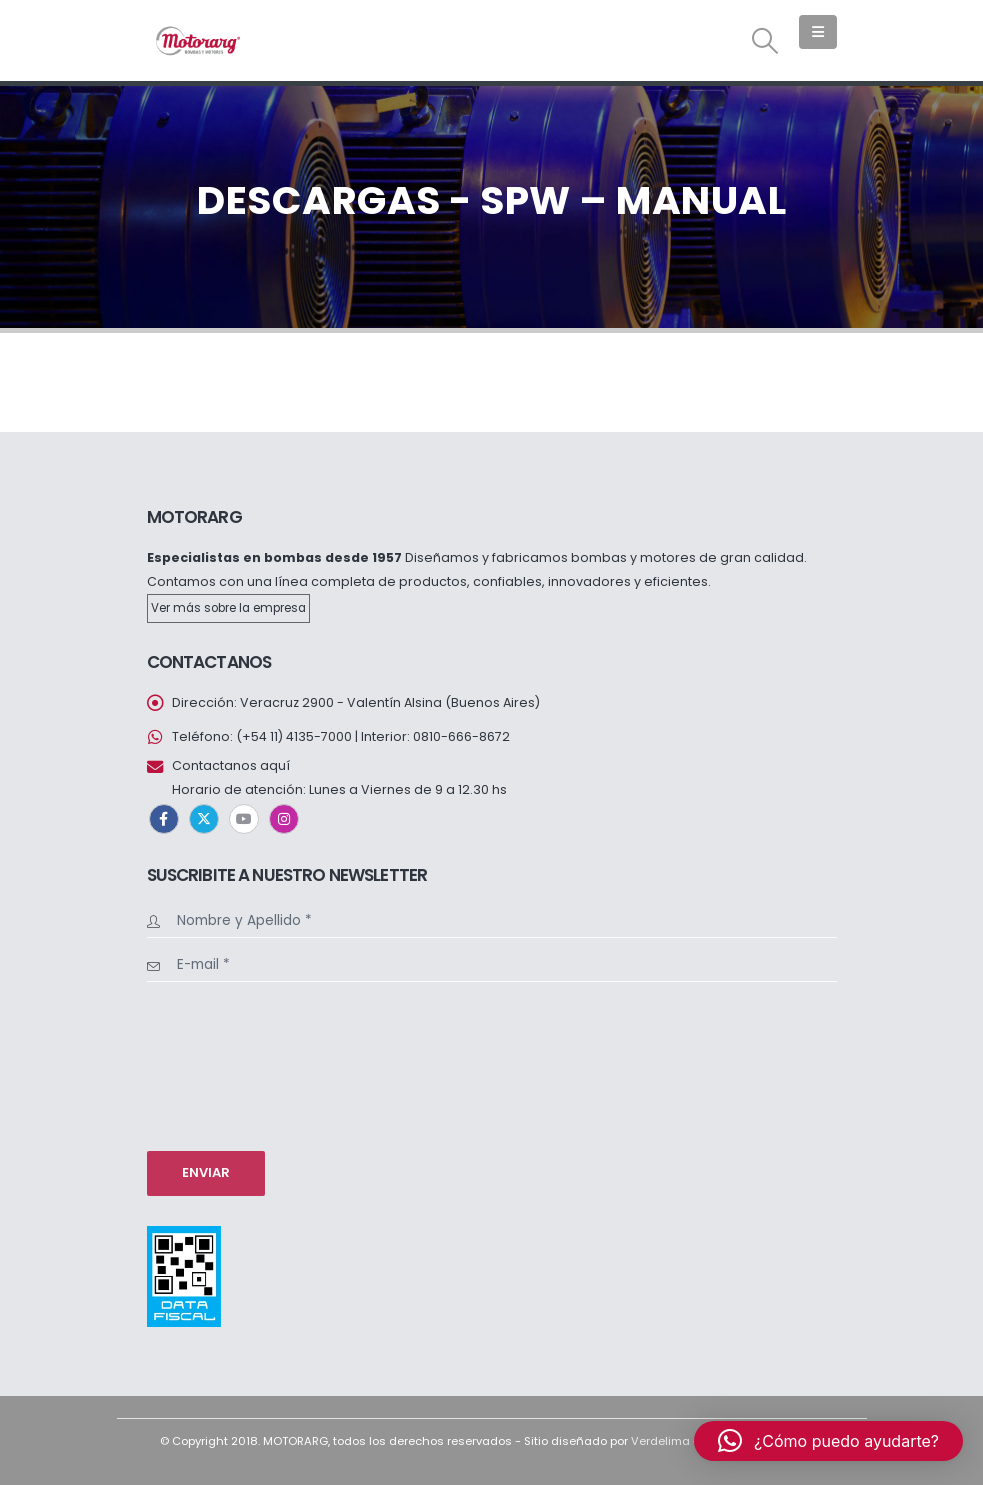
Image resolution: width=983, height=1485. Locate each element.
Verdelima (660, 1441)
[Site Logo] (197, 40)
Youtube (244, 819)
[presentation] (229, 1064)
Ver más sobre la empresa (228, 608)
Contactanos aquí (231, 765)
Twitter (204, 819)
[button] (764, 41)
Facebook (164, 819)
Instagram (284, 819)
